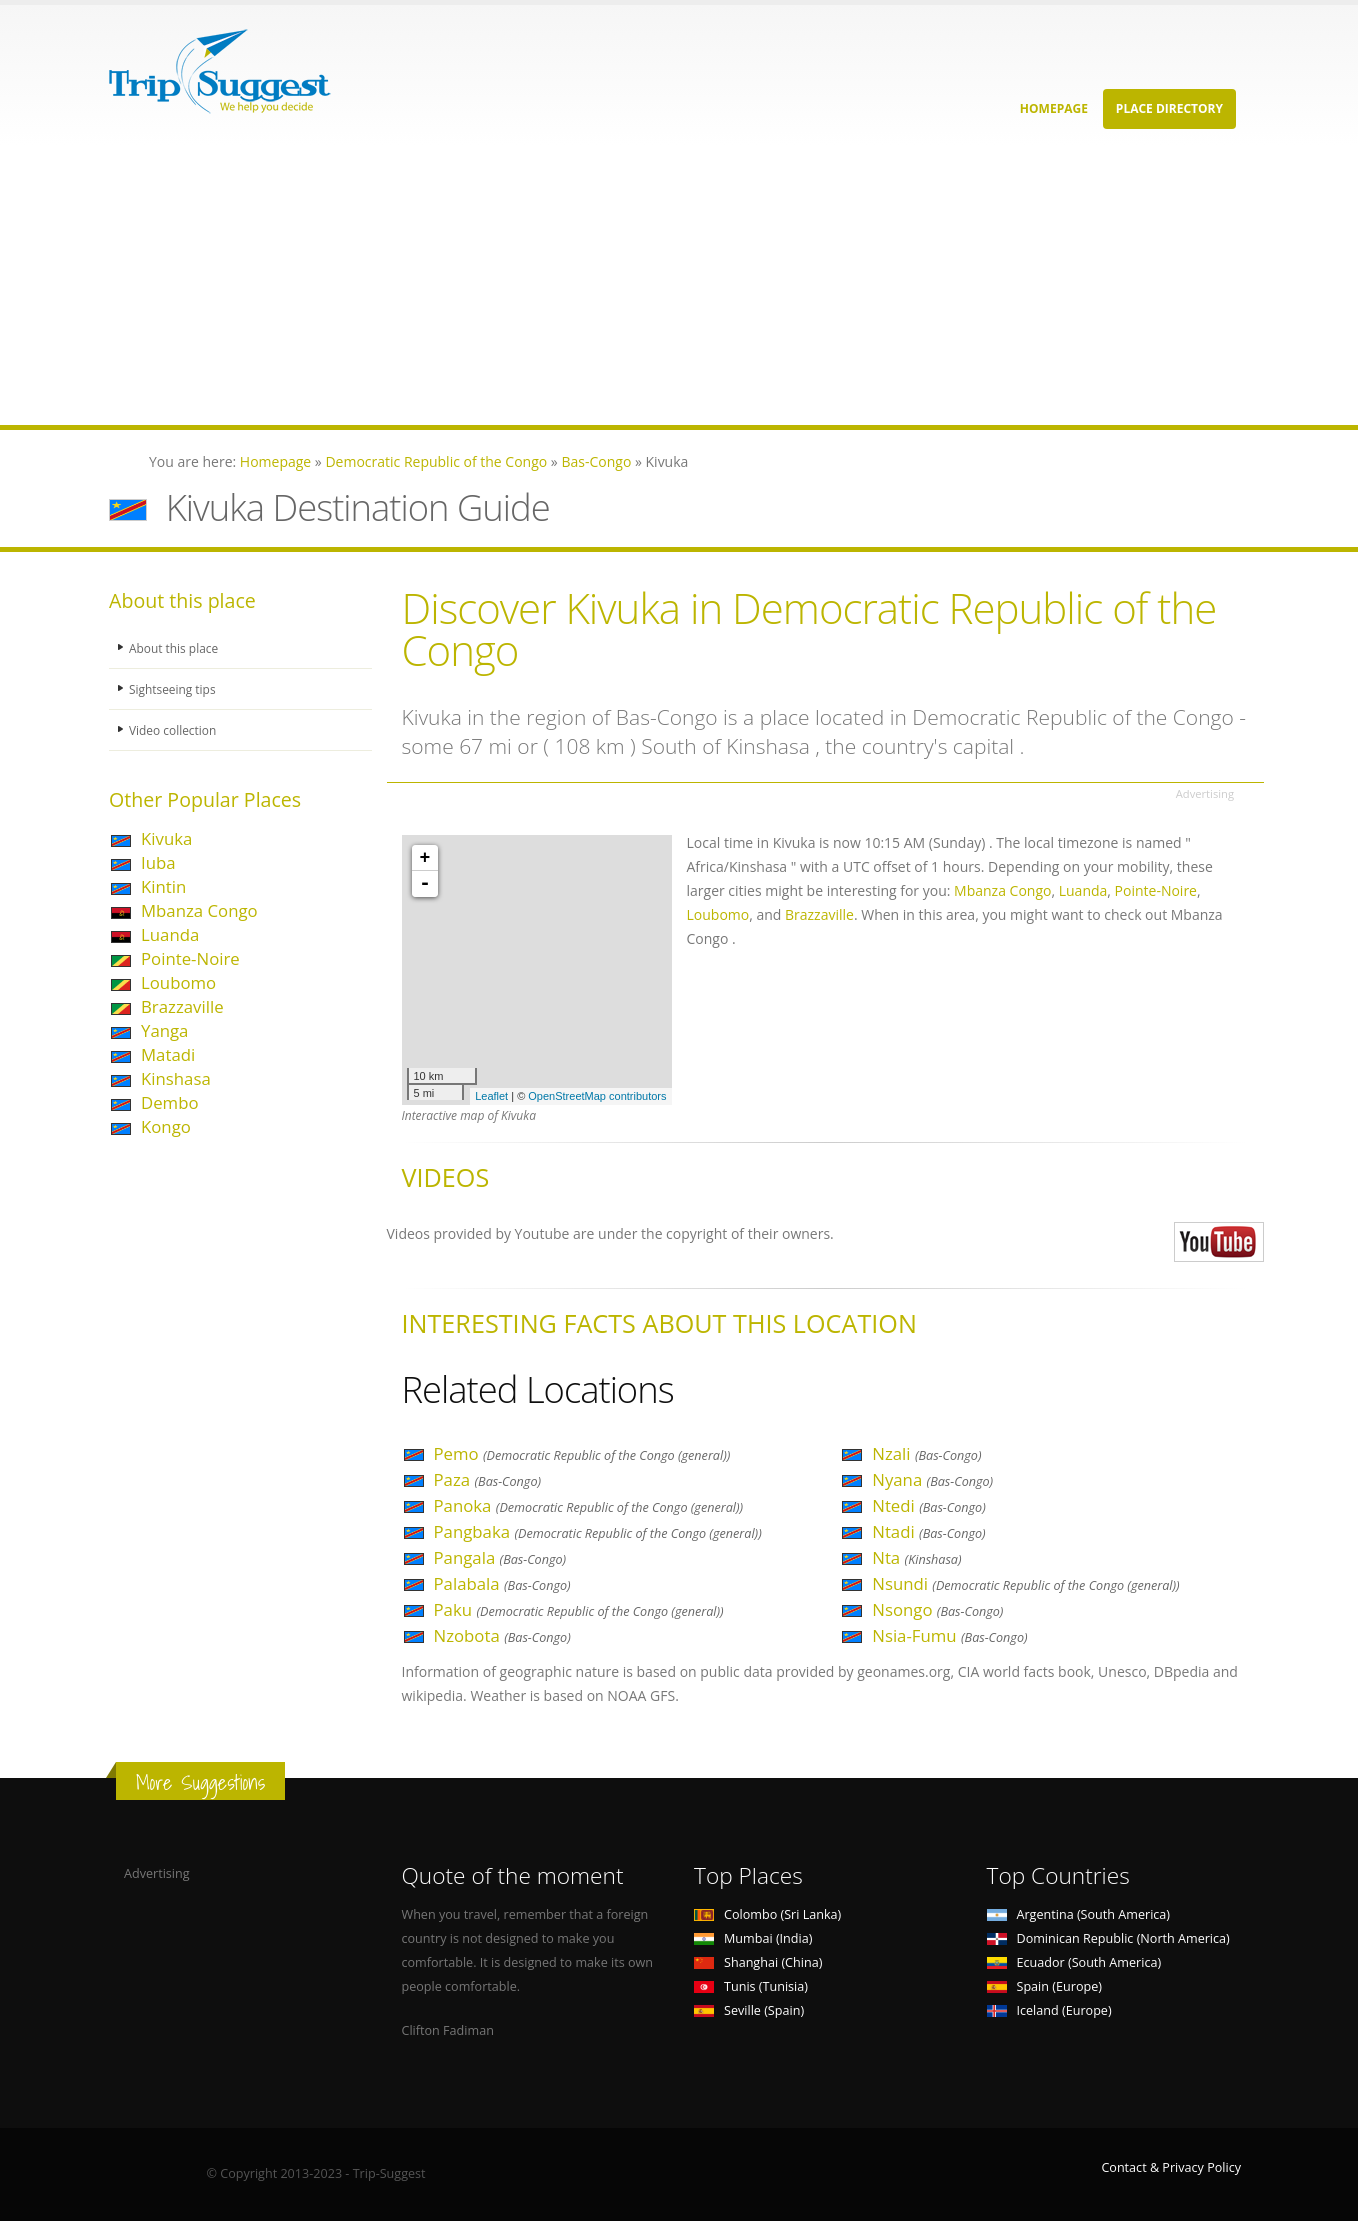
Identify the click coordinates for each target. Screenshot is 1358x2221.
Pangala (500, 1557)
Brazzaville (182, 1006)
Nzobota (502, 1635)
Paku (579, 1609)
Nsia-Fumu (949, 1635)
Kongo (166, 1126)
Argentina (1079, 1914)
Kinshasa (176, 1078)
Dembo (170, 1102)
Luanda (170, 934)
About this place (176, 647)
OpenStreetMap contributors (597, 1096)
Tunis (751, 1986)
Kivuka (166, 838)
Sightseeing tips (175, 688)
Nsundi (1025, 1583)
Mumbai (753, 1938)
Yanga (164, 1030)
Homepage (1054, 108)
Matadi (168, 1054)
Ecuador (1074, 1962)
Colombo (767, 1914)
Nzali (926, 1453)
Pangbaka (598, 1531)
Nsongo (937, 1609)
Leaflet (491, 1096)
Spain (1044, 1986)
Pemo (582, 1453)
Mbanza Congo (199, 910)
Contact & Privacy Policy (1171, 2167)
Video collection (175, 729)
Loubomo (178, 982)
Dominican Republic (1108, 1938)
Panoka (589, 1505)
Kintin (163, 886)
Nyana (932, 1479)
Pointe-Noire (190, 958)
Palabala (502, 1583)
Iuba (158, 862)
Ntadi (928, 1531)
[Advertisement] (600, 285)
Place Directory (1169, 108)
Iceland (1049, 2010)
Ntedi (929, 1505)
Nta (916, 1557)
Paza (488, 1479)
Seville (749, 2010)
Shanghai (758, 1962)
